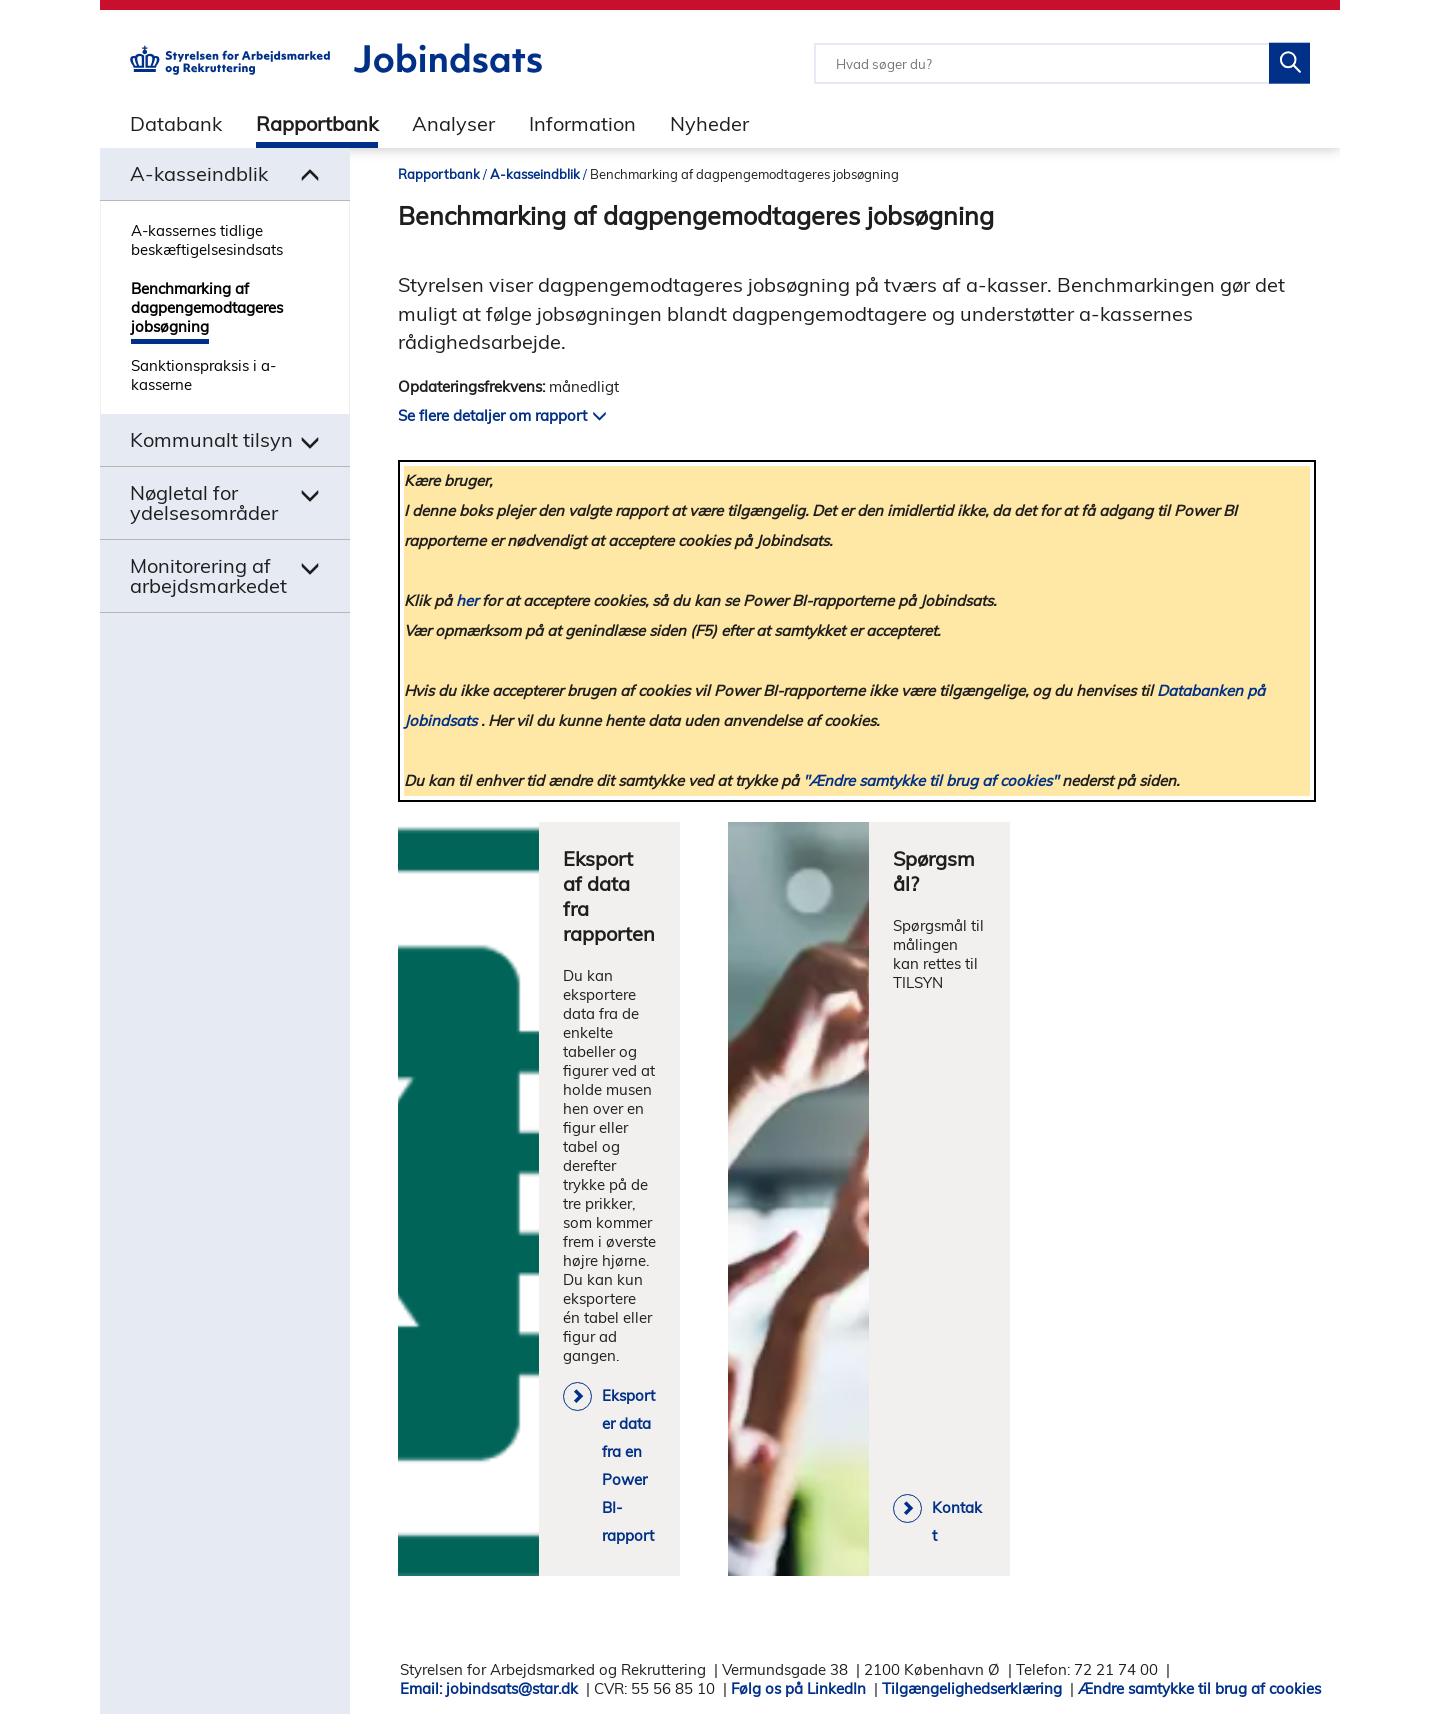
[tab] (161, 123)
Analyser (453, 123)
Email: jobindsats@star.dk (489, 1688)
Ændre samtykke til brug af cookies (1199, 1688)
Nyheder (709, 123)
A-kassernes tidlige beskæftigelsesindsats (207, 240)
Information (582, 123)
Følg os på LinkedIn (798, 1688)
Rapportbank (317, 123)
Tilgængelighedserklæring (972, 1688)
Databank (176, 123)
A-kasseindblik (535, 174)
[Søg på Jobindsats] (1289, 63)
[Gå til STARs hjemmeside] (230, 69)
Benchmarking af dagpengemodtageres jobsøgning (207, 307)
